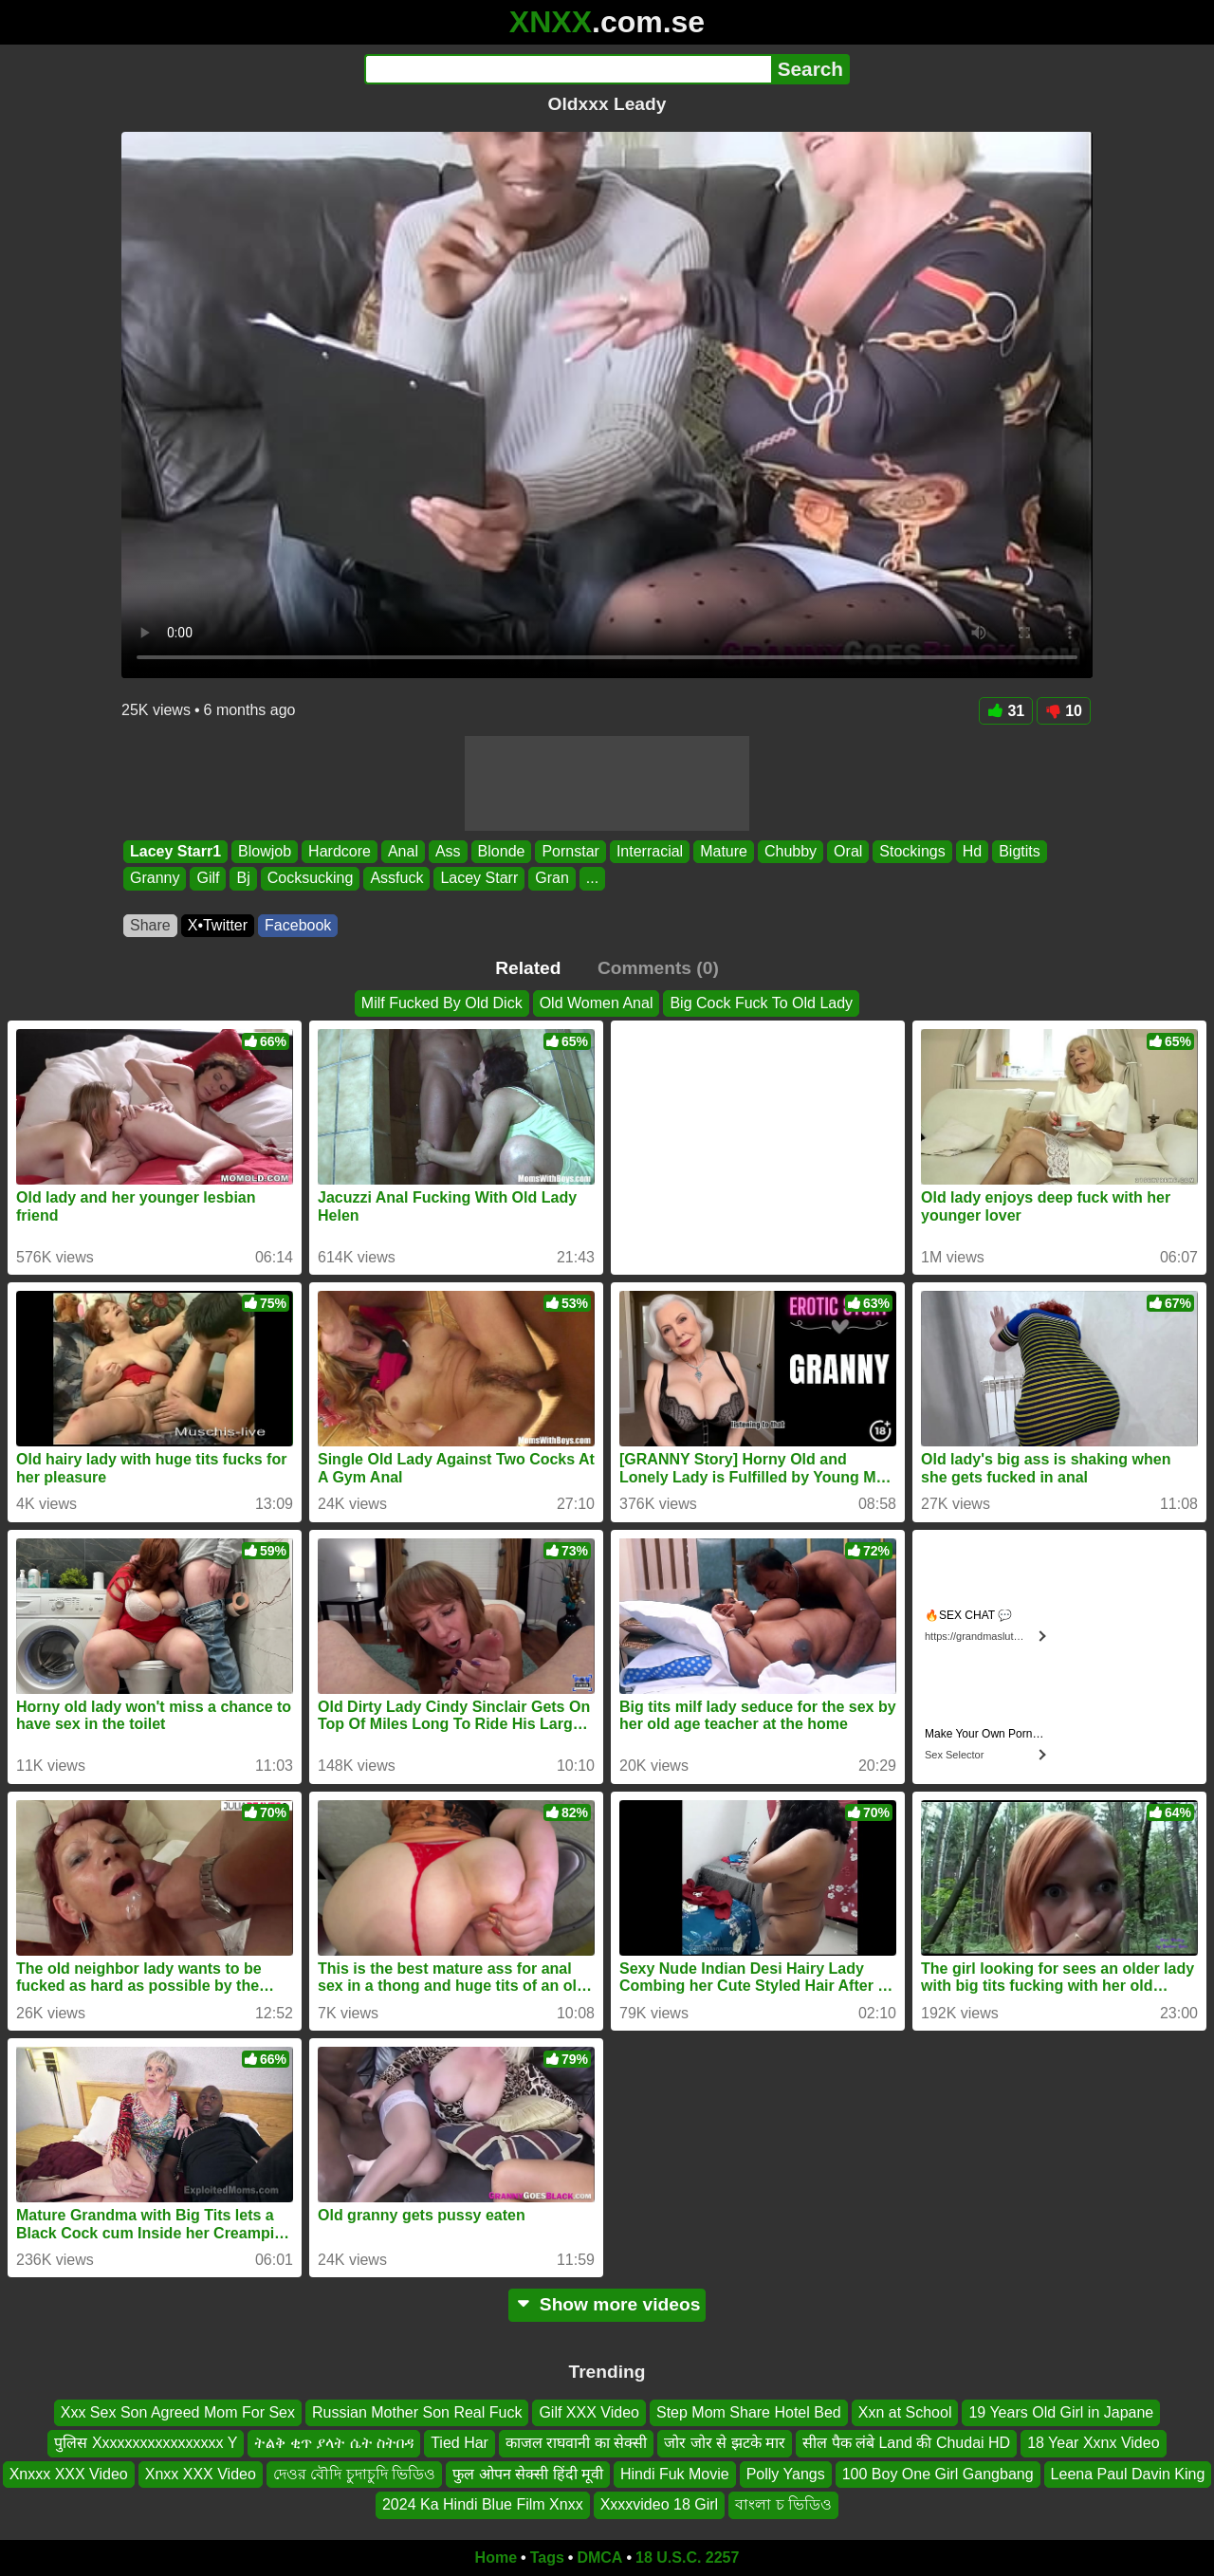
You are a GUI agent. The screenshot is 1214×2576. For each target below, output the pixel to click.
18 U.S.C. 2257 (687, 2557)
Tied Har (459, 2443)
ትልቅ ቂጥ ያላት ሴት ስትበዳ (334, 2443)
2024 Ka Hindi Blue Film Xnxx (482, 2504)
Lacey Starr (479, 879)
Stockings (912, 851)
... (592, 879)
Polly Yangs (785, 2473)
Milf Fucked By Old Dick (442, 1003)
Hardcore (339, 851)
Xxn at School (905, 2412)
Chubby (790, 851)
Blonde (501, 851)
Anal (403, 851)
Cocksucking (310, 879)
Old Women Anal (596, 1003)
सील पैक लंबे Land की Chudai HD (906, 2443)
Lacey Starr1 (175, 851)
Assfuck (396, 879)
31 (1005, 711)
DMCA (599, 2557)
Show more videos (607, 2304)
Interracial (649, 851)
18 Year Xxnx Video (1093, 2443)
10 (1063, 711)
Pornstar (570, 851)
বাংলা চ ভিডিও (783, 2504)
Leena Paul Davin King (1128, 2473)
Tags (547, 2557)
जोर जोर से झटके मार (724, 2443)
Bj (242, 879)
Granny (154, 879)
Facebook (298, 925)
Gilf (207, 879)
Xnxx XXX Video (200, 2473)
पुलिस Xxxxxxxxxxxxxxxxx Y (145, 2443)
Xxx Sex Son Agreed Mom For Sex (178, 2412)
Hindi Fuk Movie (674, 2473)
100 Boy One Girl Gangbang (938, 2473)
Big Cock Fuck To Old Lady (761, 1003)
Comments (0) (658, 968)
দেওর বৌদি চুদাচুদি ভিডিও (354, 2473)
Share (150, 925)
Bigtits (1019, 851)
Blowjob (264, 851)
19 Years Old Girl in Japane (1060, 2412)
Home (496, 2557)
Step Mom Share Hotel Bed (748, 2412)
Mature (723, 851)
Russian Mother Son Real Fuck (417, 2412)
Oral (848, 851)
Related (528, 968)
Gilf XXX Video (589, 2412)
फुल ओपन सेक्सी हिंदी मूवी (527, 2473)
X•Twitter (218, 925)
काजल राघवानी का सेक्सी (576, 2443)
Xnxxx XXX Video (68, 2473)
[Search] (567, 69)
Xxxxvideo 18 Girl (659, 2504)
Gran (552, 879)
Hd (972, 851)
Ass (448, 851)
